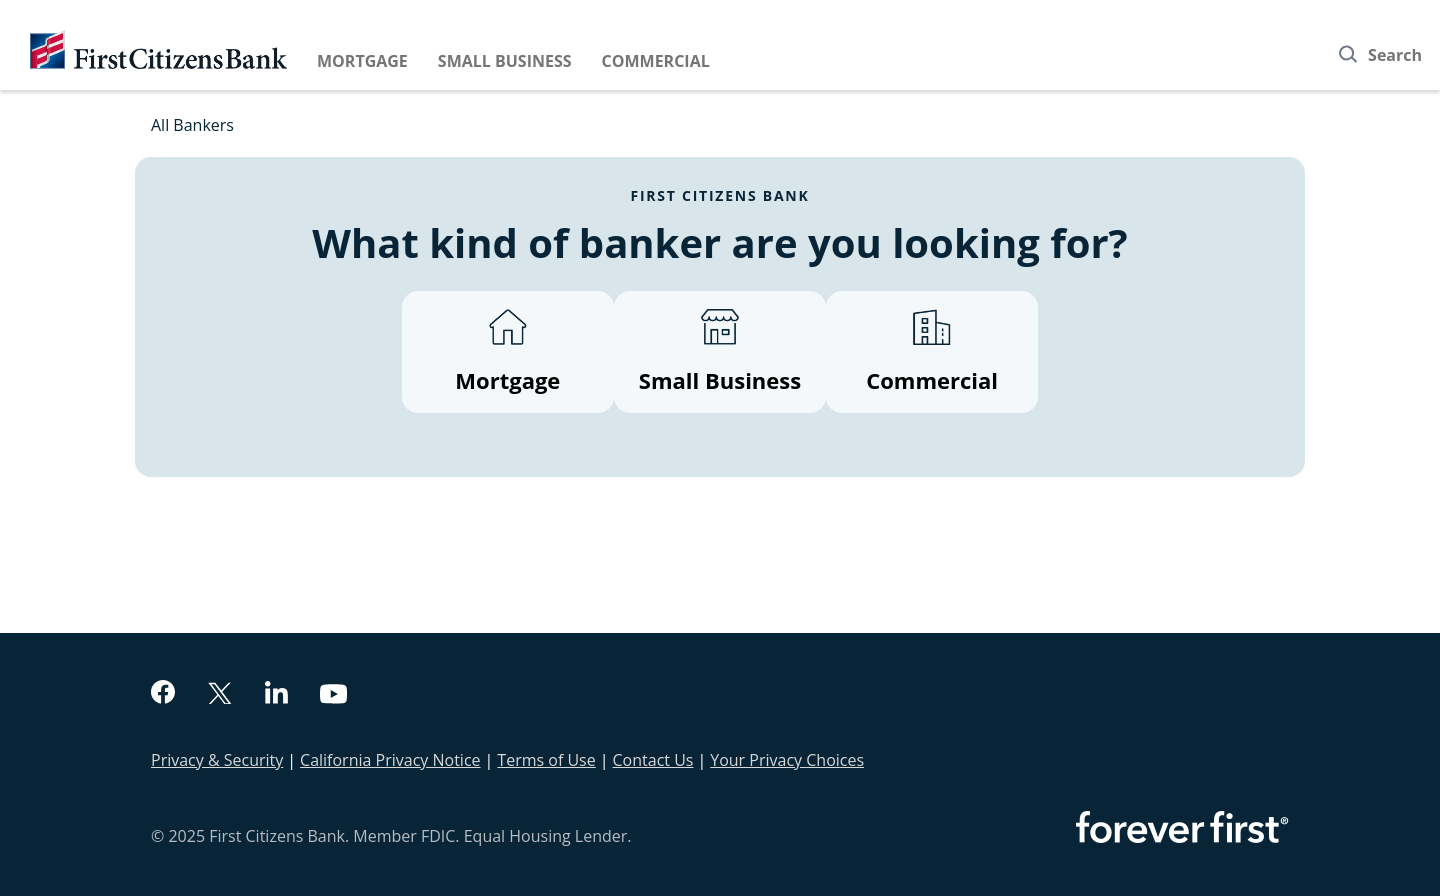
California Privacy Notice (390, 760)
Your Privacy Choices (787, 760)
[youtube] (334, 696)
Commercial (656, 61)
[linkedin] (276, 695)
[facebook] (163, 694)
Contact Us (653, 760)
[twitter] (220, 695)
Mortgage (362, 61)
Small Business (505, 61)
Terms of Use (546, 760)
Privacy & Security (217, 760)
